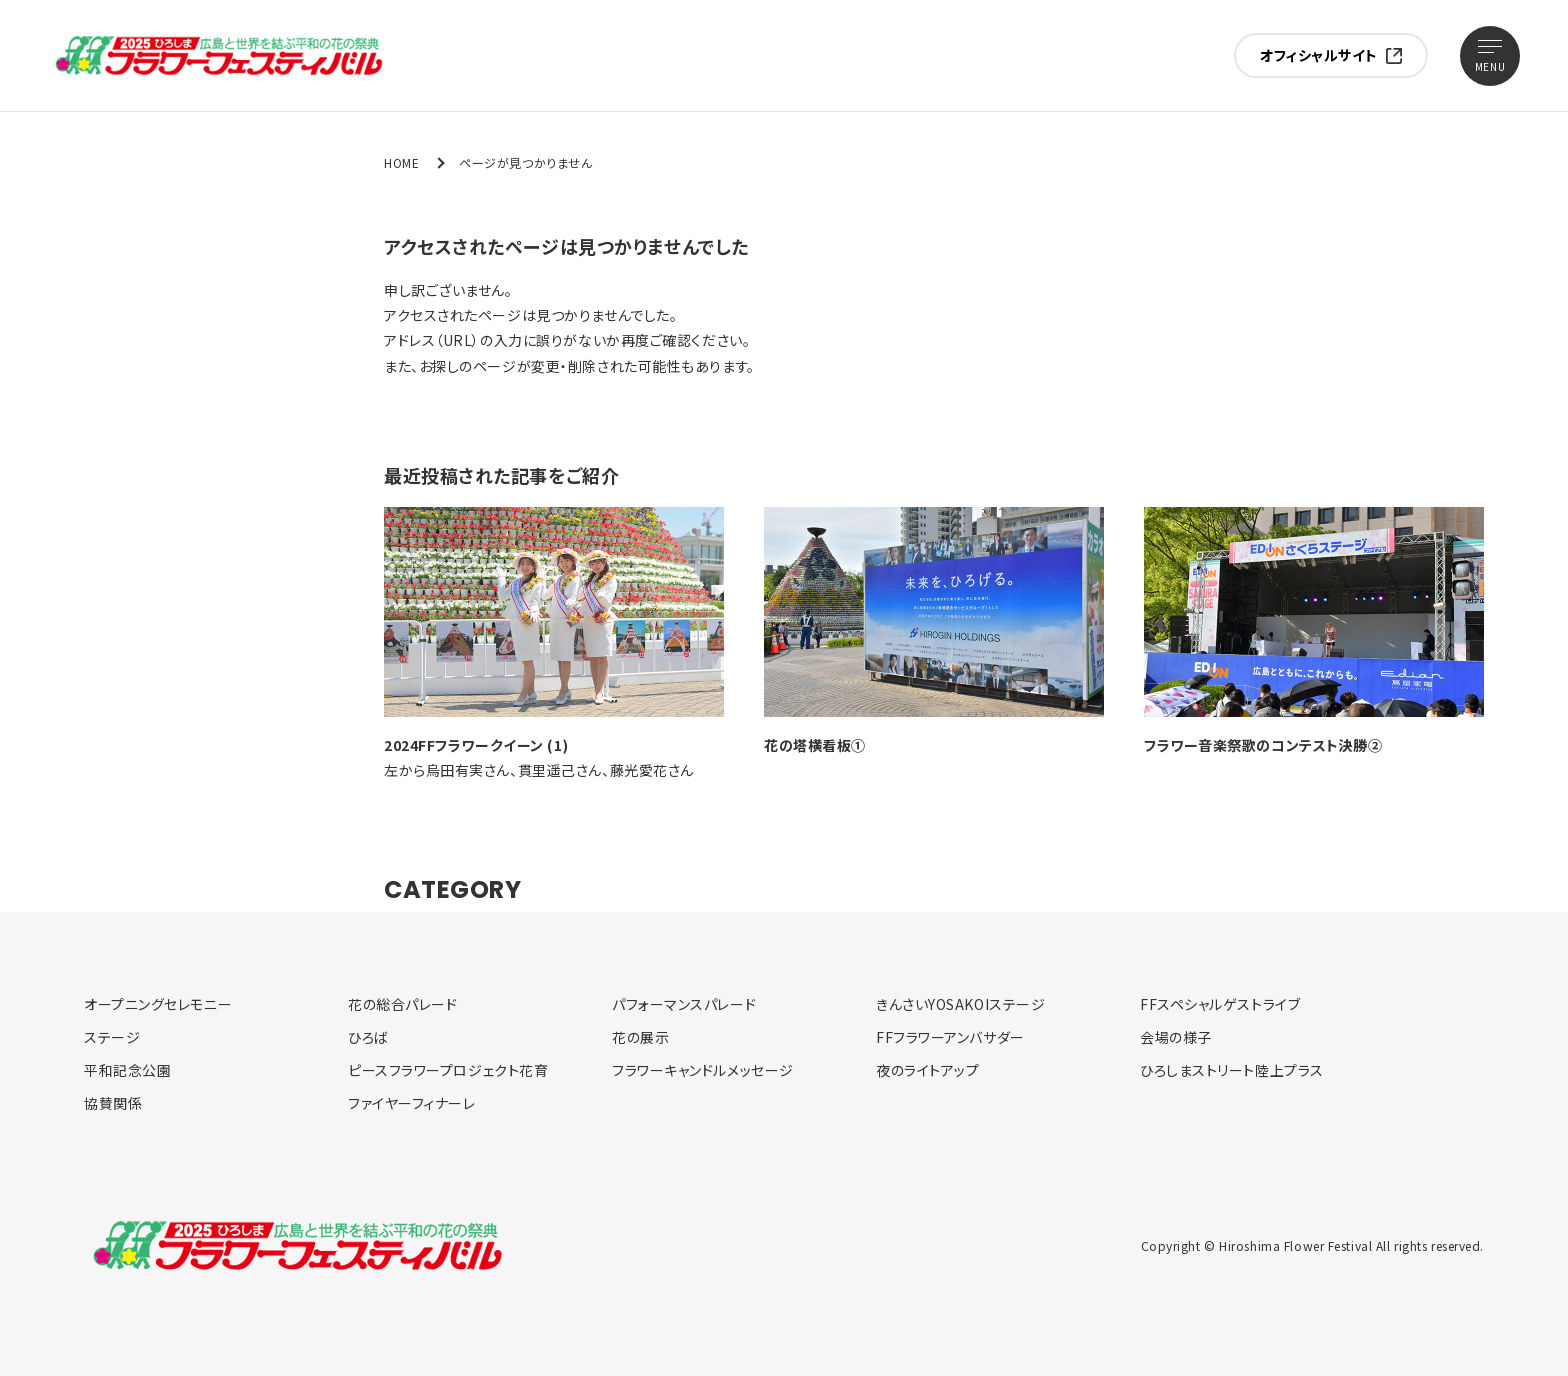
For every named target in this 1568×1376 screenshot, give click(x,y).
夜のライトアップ (927, 1070)
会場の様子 (1176, 1037)
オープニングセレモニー (158, 1004)
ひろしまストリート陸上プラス (1232, 1070)
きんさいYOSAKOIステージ (960, 1004)
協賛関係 (113, 1103)
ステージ (112, 1037)
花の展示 (640, 1037)
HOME (401, 162)
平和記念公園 (127, 1070)
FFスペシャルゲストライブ (1220, 1004)
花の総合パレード (402, 1004)
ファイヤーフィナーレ (412, 1103)
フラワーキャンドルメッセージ (703, 1070)
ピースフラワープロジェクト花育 (448, 1070)
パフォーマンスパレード (684, 1004)
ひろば (368, 1037)
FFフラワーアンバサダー (950, 1037)
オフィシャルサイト (1319, 55)
